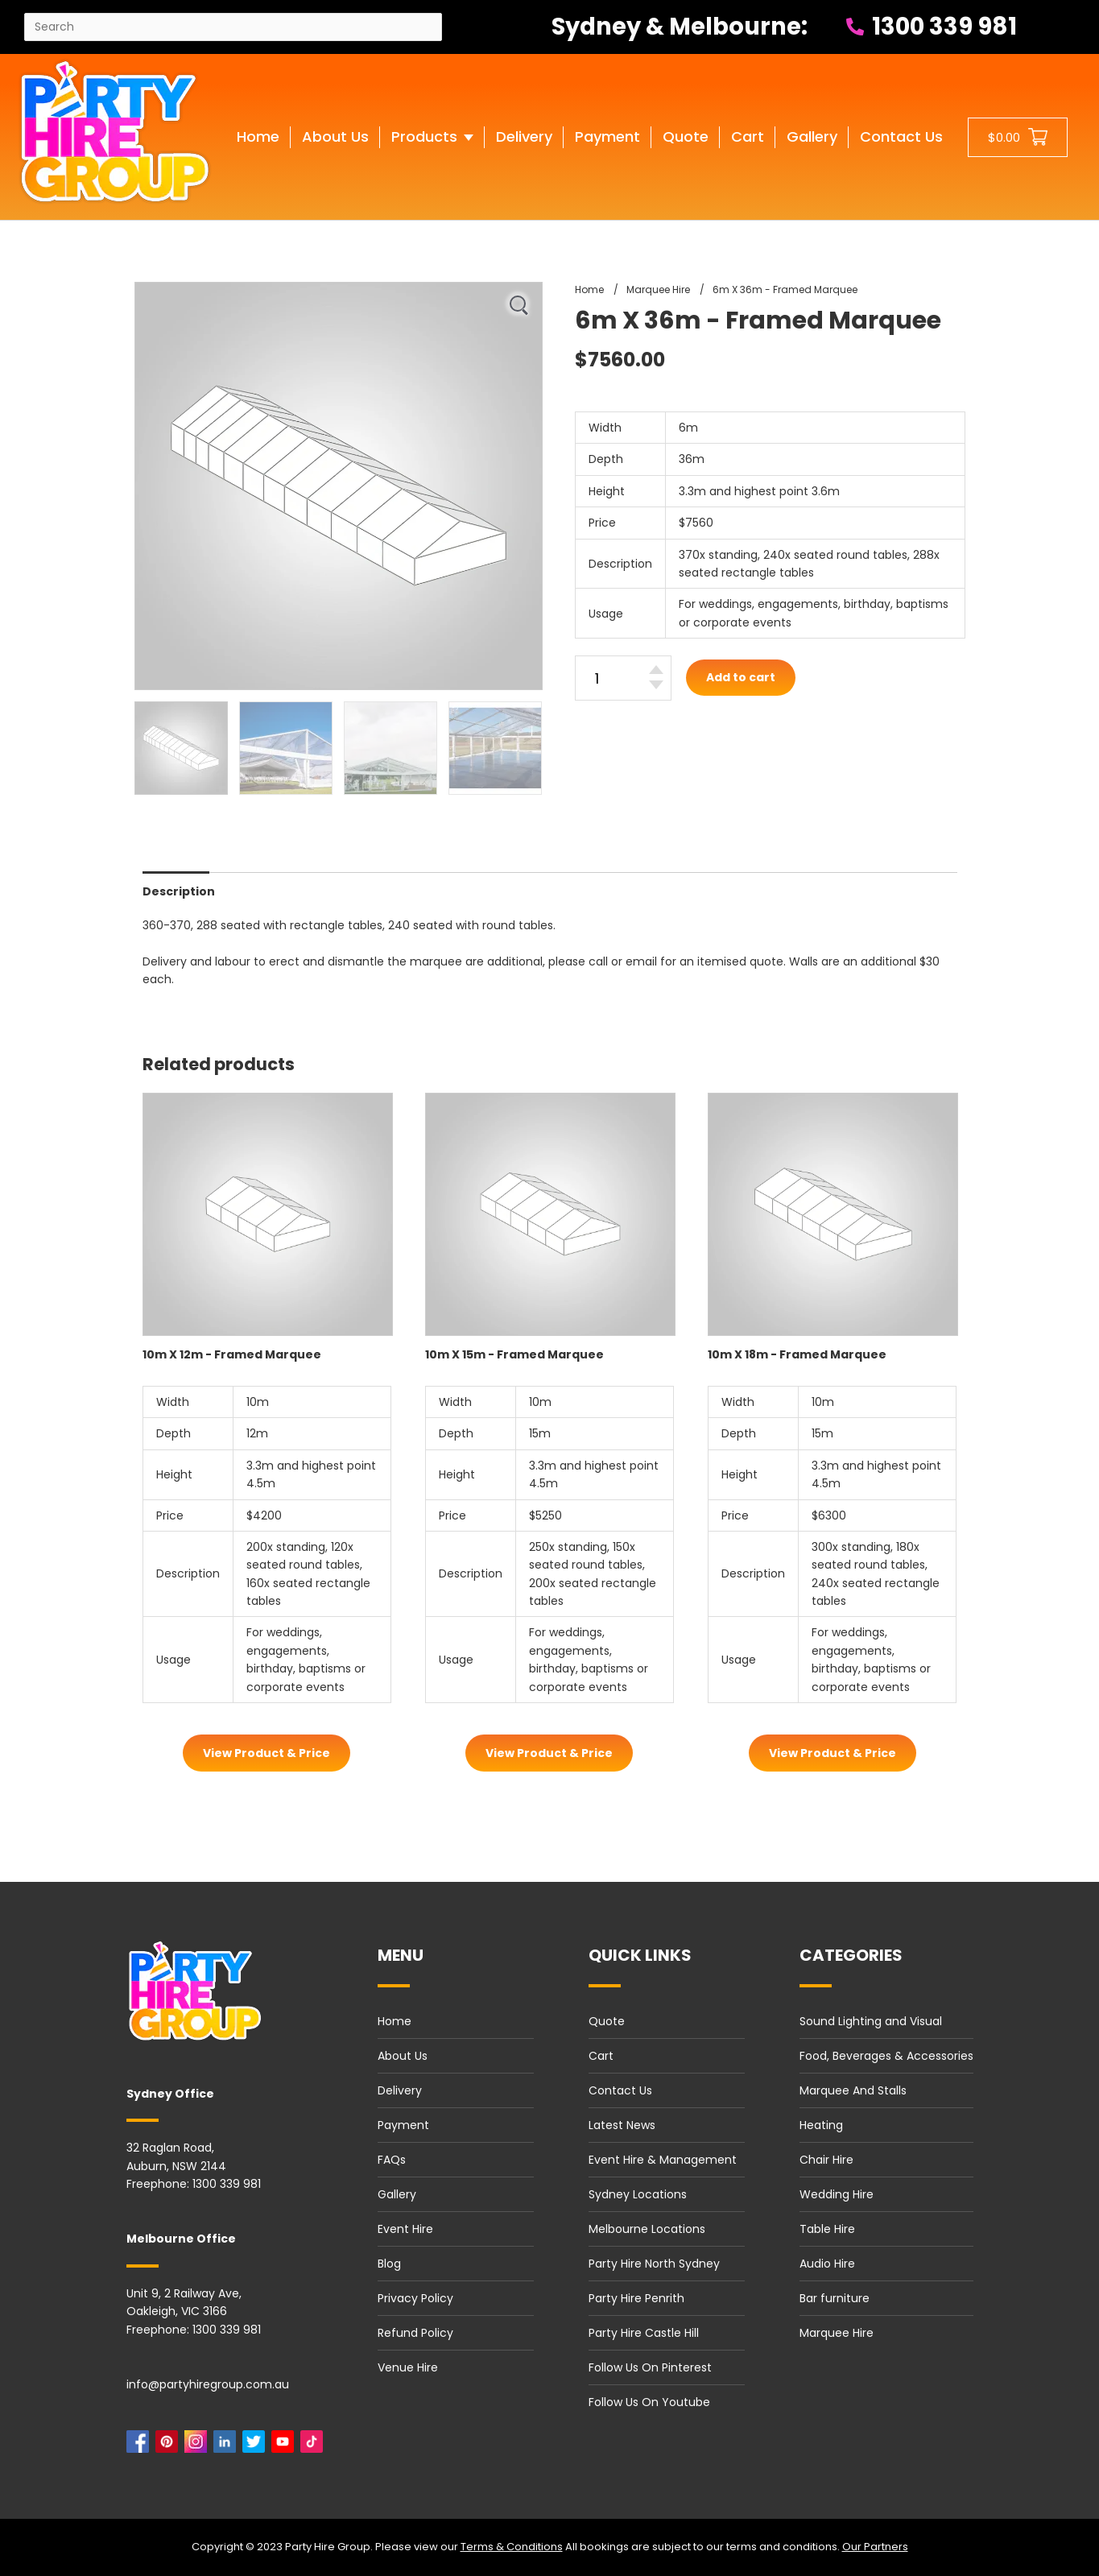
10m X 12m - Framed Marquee (232, 1354)
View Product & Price (266, 1753)
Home (394, 2021)
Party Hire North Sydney (654, 2264)
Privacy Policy (415, 2298)
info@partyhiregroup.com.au (207, 2384)
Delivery (400, 2090)
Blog (389, 2264)
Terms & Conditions (512, 2546)
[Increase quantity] (656, 669)
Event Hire (405, 2229)
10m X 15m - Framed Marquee (514, 1354)
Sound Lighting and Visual (870, 2021)
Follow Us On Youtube (649, 2402)
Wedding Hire (836, 2194)
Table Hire (827, 2229)
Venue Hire (408, 2367)
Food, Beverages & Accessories (886, 2056)
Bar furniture (834, 2298)
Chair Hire (826, 2160)
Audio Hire (827, 2264)
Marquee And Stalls (853, 2090)
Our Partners (875, 2546)
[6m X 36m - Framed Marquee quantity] (623, 678)
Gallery (397, 2194)
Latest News (622, 2125)
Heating (821, 2125)
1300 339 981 (931, 26)
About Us (403, 2056)
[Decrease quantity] (656, 684)
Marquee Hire (836, 2333)
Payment (403, 2125)
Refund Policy (415, 2333)
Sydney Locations (638, 2194)
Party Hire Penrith (636, 2298)
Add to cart (740, 677)
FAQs (392, 2160)
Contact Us (620, 2090)
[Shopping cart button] (1018, 137)
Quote (607, 2021)
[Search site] (233, 27)
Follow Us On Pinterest (650, 2367)
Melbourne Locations (647, 2229)
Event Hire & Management (663, 2160)
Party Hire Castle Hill (644, 2333)
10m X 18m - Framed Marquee (797, 1354)
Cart (601, 2056)
